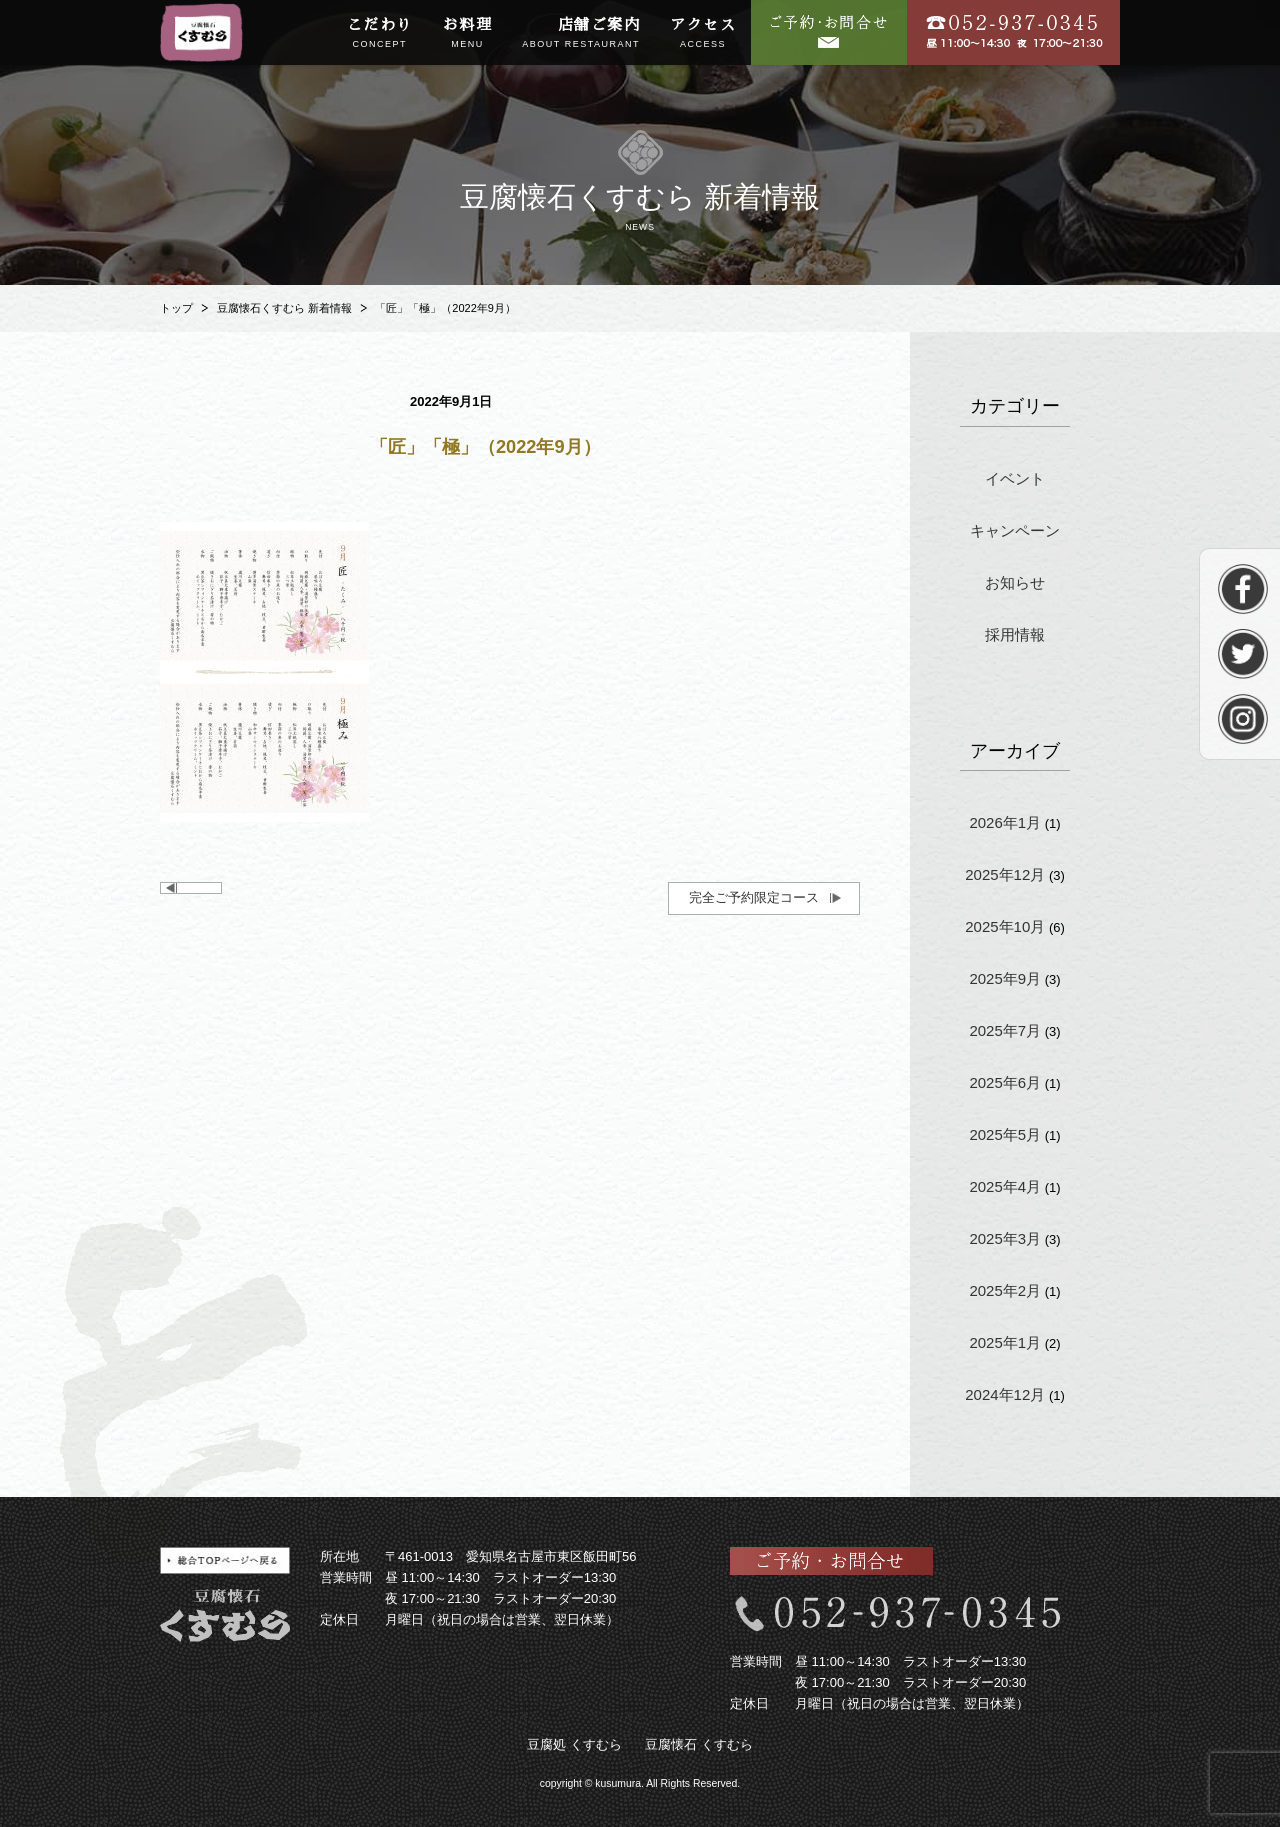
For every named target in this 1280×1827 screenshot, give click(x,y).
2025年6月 (1005, 1082)
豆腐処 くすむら (574, 1744)
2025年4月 (1005, 1186)
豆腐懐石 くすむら (699, 1744)
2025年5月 (1005, 1134)
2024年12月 (1005, 1394)
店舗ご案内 (581, 34)
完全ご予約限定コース (754, 897)
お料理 (468, 34)
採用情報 (1015, 634)
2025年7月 (1005, 1030)
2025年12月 (1005, 874)
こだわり (380, 34)
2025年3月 (1005, 1238)
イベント (1015, 478)
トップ (176, 308)
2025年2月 (1005, 1290)
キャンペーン (1015, 530)
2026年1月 (1005, 822)
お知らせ (1015, 582)
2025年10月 (1005, 926)
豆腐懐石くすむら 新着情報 (284, 308)
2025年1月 (1005, 1342)
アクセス (703, 34)
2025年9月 (1005, 978)
